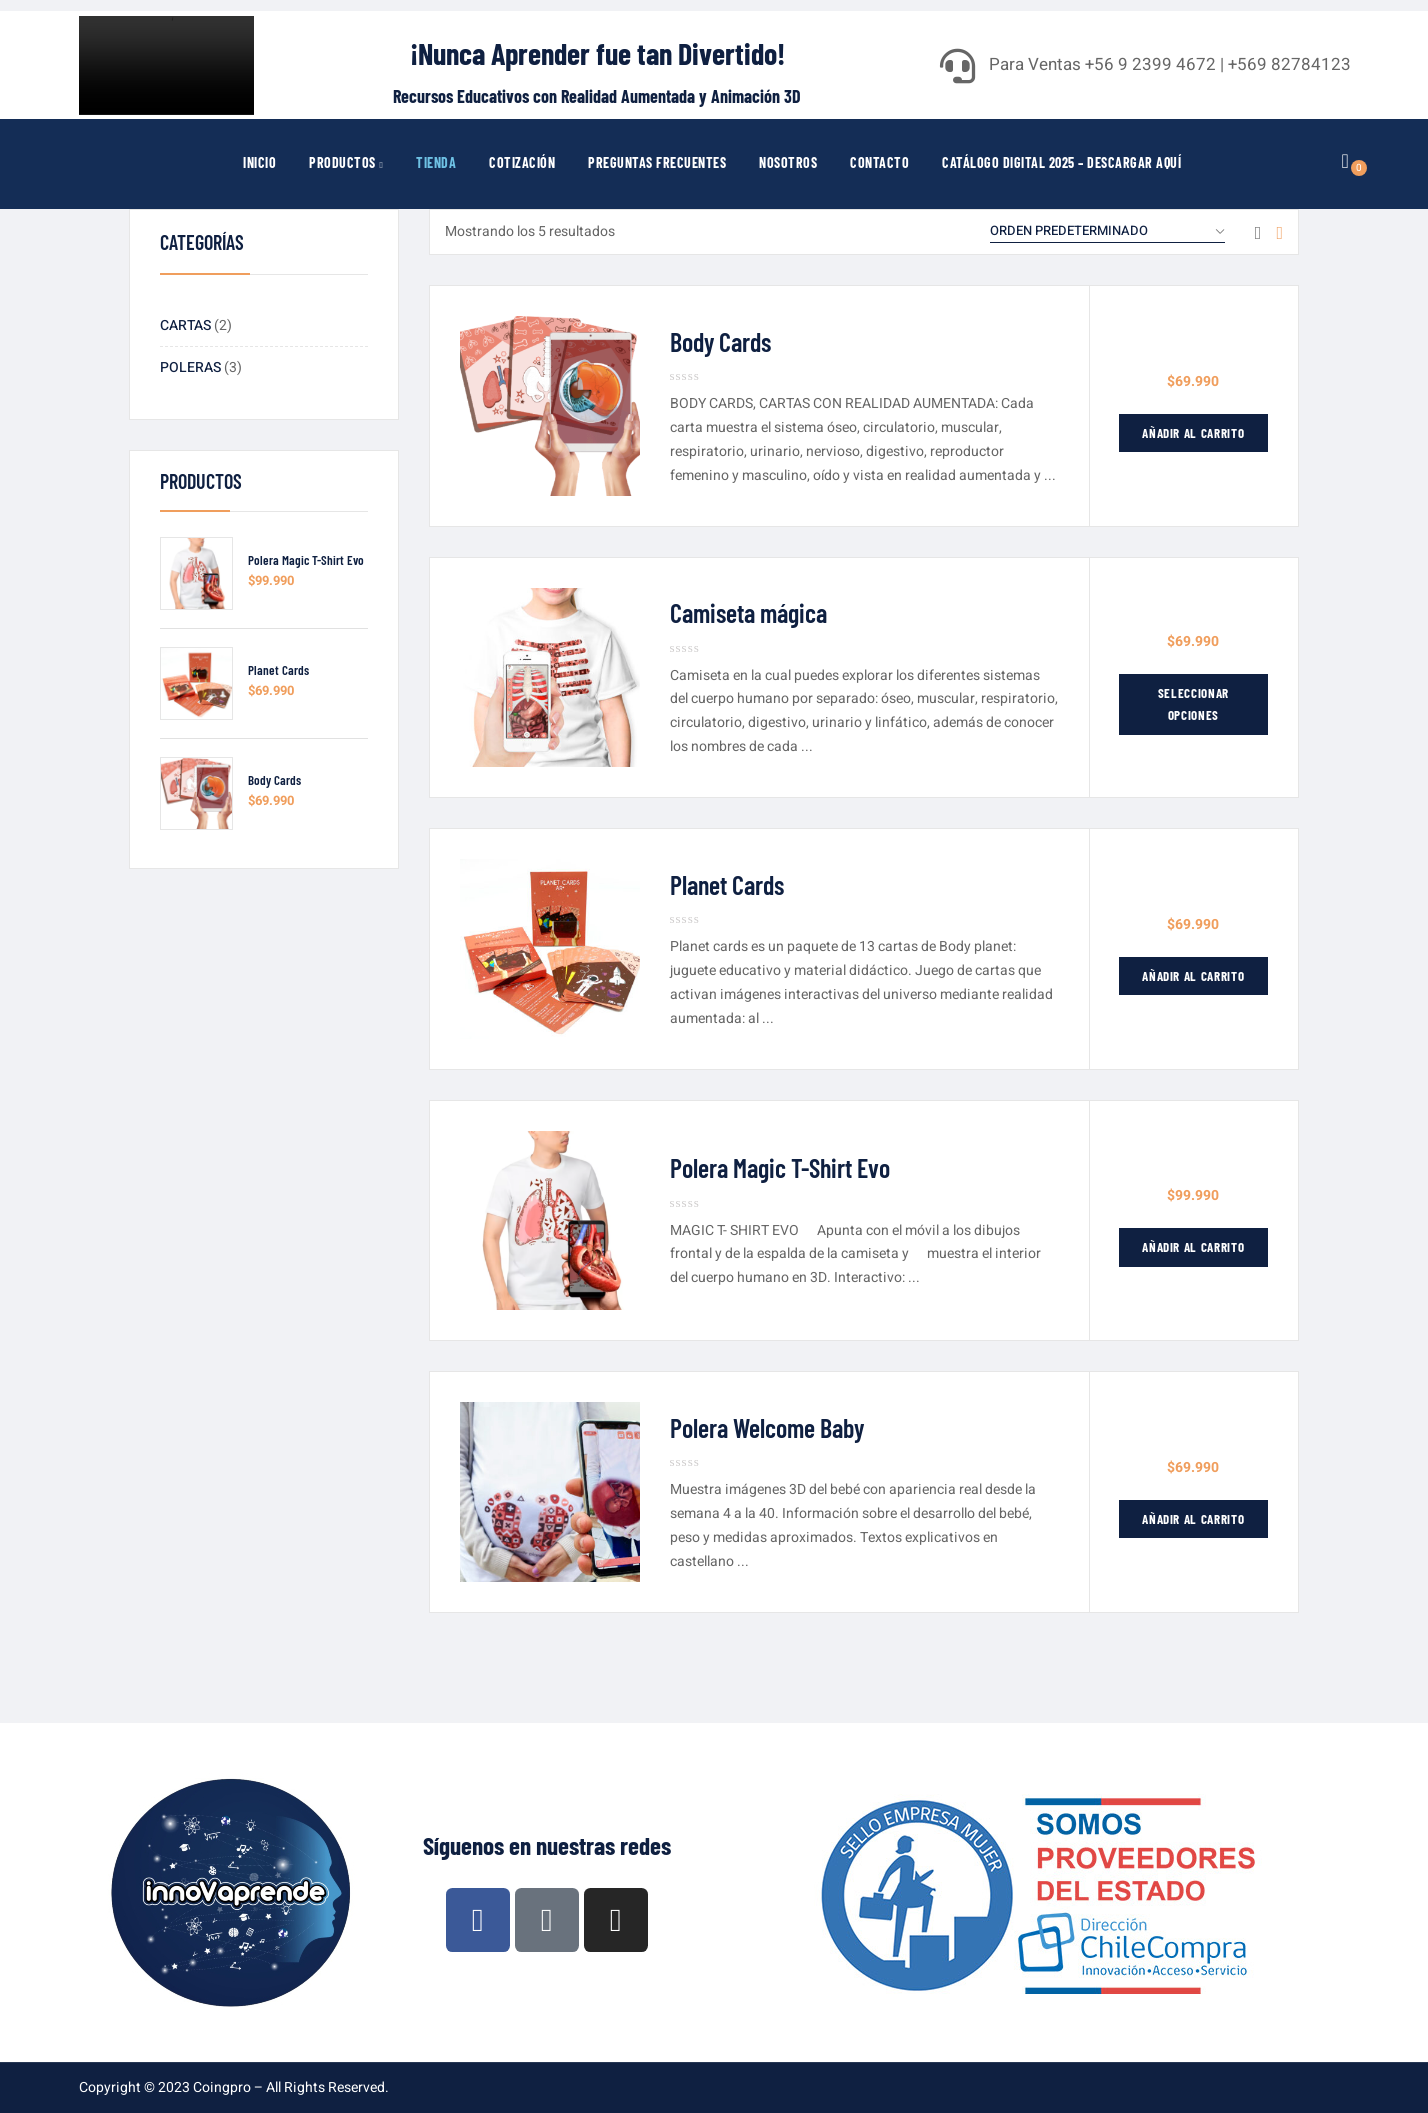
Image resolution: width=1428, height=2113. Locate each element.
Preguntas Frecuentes (657, 162)
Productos (346, 162)
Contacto (879, 162)
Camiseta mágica (748, 612)
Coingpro (222, 2087)
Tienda (436, 162)
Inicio (259, 162)
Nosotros (788, 162)
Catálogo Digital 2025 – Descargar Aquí (1061, 162)
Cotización (522, 162)
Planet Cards (278, 670)
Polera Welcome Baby (767, 1427)
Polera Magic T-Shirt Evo (306, 560)
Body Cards (274, 780)
